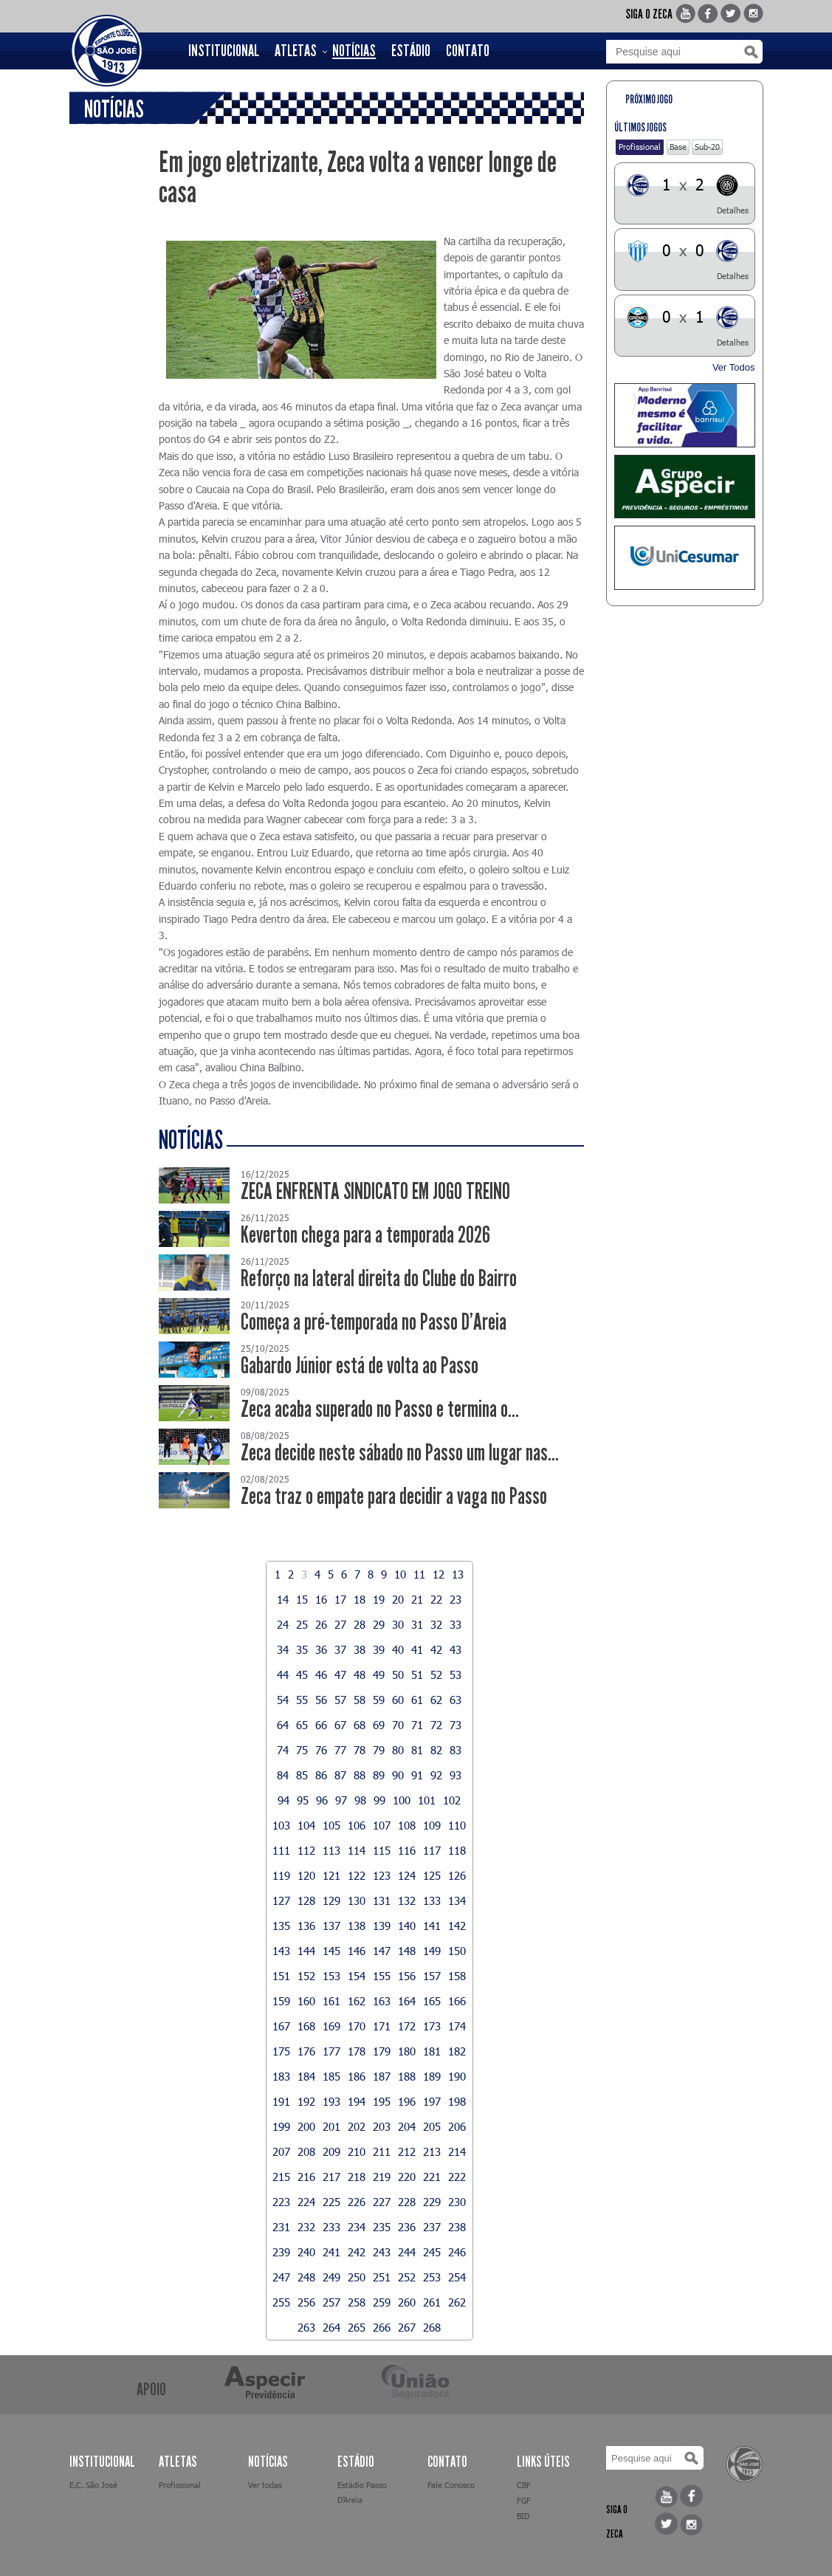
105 (331, 1825)
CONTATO (467, 51)
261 (432, 2302)
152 (306, 1975)
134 (457, 1900)
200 (306, 2126)
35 (302, 1649)
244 (407, 2252)
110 (457, 1825)
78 (359, 1749)
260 (407, 2302)
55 (302, 1699)
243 (382, 2252)
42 (436, 1649)
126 (457, 1875)
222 (457, 2176)
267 (407, 2327)
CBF (524, 2485)
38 (359, 1649)
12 (438, 1574)
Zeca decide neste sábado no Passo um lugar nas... (400, 1452)
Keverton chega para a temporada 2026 (365, 1234)
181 (432, 2051)
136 (306, 1925)
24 (283, 1624)
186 (356, 2076)
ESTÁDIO (410, 51)
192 (306, 2101)
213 (432, 2151)
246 (457, 2252)
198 (457, 2101)
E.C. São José (93, 2485)
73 (455, 1724)
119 (281, 1875)
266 (382, 2327)
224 (306, 2201)
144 (306, 1950)
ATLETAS (296, 51)
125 (432, 1875)
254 (457, 2277)
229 (432, 2201)
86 (321, 1775)
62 (436, 1699)
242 (356, 2252)
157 (432, 1975)
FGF (524, 2500)
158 (457, 1975)
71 (417, 1724)
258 (356, 2302)
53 (455, 1674)
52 (436, 1674)
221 (432, 2176)
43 (455, 1649)
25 (302, 1624)
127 (281, 1900)
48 (359, 1674)
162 (356, 2000)
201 (331, 2126)
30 (398, 1624)
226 (356, 2201)
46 (321, 1674)
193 (331, 2101)
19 (379, 1599)
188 (407, 2076)
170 (356, 2026)
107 (382, 1825)
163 (382, 2000)
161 (331, 2000)
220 (407, 2176)
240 (306, 2252)
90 (398, 1775)
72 (436, 1724)
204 (407, 2126)
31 (417, 1624)
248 (306, 2277)
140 (407, 1925)
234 (356, 2226)
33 (455, 1624)
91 (417, 1775)
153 (331, 1975)
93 (455, 1775)
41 (417, 1649)
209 (331, 2151)
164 (407, 2000)
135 (281, 1925)
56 (321, 1699)
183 (281, 2076)
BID (523, 2516)
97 (341, 1800)
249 (331, 2277)
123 (382, 1875)
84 (283, 1775)
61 (417, 1699)
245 (432, 2252)
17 (340, 1599)
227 (382, 2201)
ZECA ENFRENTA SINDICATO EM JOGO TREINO (375, 1191)
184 (306, 2076)
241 (331, 2252)
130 (356, 1900)
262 (457, 2302)
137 (331, 1925)
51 (417, 1674)
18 (359, 1599)
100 (401, 1800)
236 (407, 2226)
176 (306, 2051)
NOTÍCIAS (354, 51)
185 (331, 2076)
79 (379, 1749)
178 (356, 2051)
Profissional (640, 146)
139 (382, 1925)
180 (407, 2051)
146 (356, 1950)
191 (281, 2101)
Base (678, 146)
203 (382, 2126)
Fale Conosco (451, 2485)
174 (457, 2026)
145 (331, 1950)
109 (432, 1825)
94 (283, 1800)
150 (457, 1950)
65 (302, 1724)
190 (457, 2076)
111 (281, 1850)
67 (340, 1724)
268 (432, 2327)
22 (436, 1599)
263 (306, 2327)
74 (283, 1749)
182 (457, 2051)
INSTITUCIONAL (223, 51)
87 (340, 1775)
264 (331, 2327)
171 (382, 2026)
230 (457, 2201)
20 (398, 1599)
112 (306, 1850)
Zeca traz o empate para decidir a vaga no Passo (394, 1496)
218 (356, 2176)
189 (432, 2076)
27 (340, 1624)
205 (432, 2126)
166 (457, 2000)
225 (331, 2201)
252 (407, 2277)
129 (331, 1900)
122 (356, 1875)
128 (306, 1900)
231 (281, 2226)
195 (382, 2101)
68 (359, 1724)
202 (356, 2126)
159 (281, 2000)
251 (382, 2277)
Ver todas (265, 2485)
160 (306, 2000)
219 (382, 2176)
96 (322, 1800)
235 (382, 2226)
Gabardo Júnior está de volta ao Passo (359, 1365)
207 (281, 2151)
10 (400, 1574)
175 (281, 2051)
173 (432, 2026)
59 (379, 1699)
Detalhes (733, 210)
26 (321, 1624)
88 (359, 1775)
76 (321, 1749)
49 (379, 1674)
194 (356, 2101)
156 (407, 1975)
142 (457, 1925)
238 (457, 2226)
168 (306, 2026)
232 (306, 2226)
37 (340, 1649)
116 (407, 1850)
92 (436, 1775)
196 (407, 2101)
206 (457, 2126)
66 (321, 1724)
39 (379, 1649)
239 (281, 2252)
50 (398, 1674)
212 (407, 2151)
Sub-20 (707, 146)
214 (457, 2151)
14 (283, 1599)
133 (432, 1900)
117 (432, 1850)
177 (331, 2051)
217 (331, 2176)
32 (436, 1624)
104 (306, 1825)
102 (452, 1800)
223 (281, 2201)
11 (419, 1574)
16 (321, 1599)
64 (283, 1724)
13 (458, 1574)
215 (281, 2176)
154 (356, 1975)
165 (432, 2000)
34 (283, 1649)
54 (283, 1699)
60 (398, 1699)
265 (356, 2327)
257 (331, 2302)
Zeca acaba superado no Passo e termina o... (380, 1409)
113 (331, 1850)
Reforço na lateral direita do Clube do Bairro (379, 1278)
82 (436, 1749)
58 (359, 1699)
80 (398, 1749)
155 (382, 1975)
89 (379, 1775)
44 (283, 1674)
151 (281, 1975)
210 (356, 2151)
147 (382, 1950)
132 (407, 1900)
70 (398, 1724)
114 (356, 1850)
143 (281, 1950)
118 (457, 1850)
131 (382, 1900)
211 (382, 2151)
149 (432, 1950)
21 (417, 1599)
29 (379, 1624)
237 (432, 2226)
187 (382, 2076)
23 (455, 1599)
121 (331, 1875)
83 (455, 1749)
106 (356, 1825)
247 (281, 2277)
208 (306, 2151)
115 (382, 1850)
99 (379, 1800)
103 (281, 1825)
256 (306, 2302)
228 (407, 2201)
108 (407, 1825)
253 (432, 2277)
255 (281, 2302)
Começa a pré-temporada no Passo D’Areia (373, 1322)
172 (407, 2026)
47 (340, 1674)
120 (306, 1875)
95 (303, 1800)
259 (382, 2302)
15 (302, 1599)
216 (306, 2176)
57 (340, 1699)
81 (417, 1749)
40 (398, 1649)
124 (407, 1875)
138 (356, 1925)
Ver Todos (733, 367)
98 (360, 1800)
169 (331, 2026)
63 (455, 1699)
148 (407, 1950)
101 (427, 1800)
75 (302, 1749)
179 (382, 2051)
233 (331, 2226)
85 (302, 1775)
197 (432, 2101)
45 (302, 1674)
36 (321, 1649)
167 (281, 2026)
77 (340, 1749)
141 (432, 1925)
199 (281, 2126)
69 (379, 1724)
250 (356, 2277)
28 (359, 1624)
